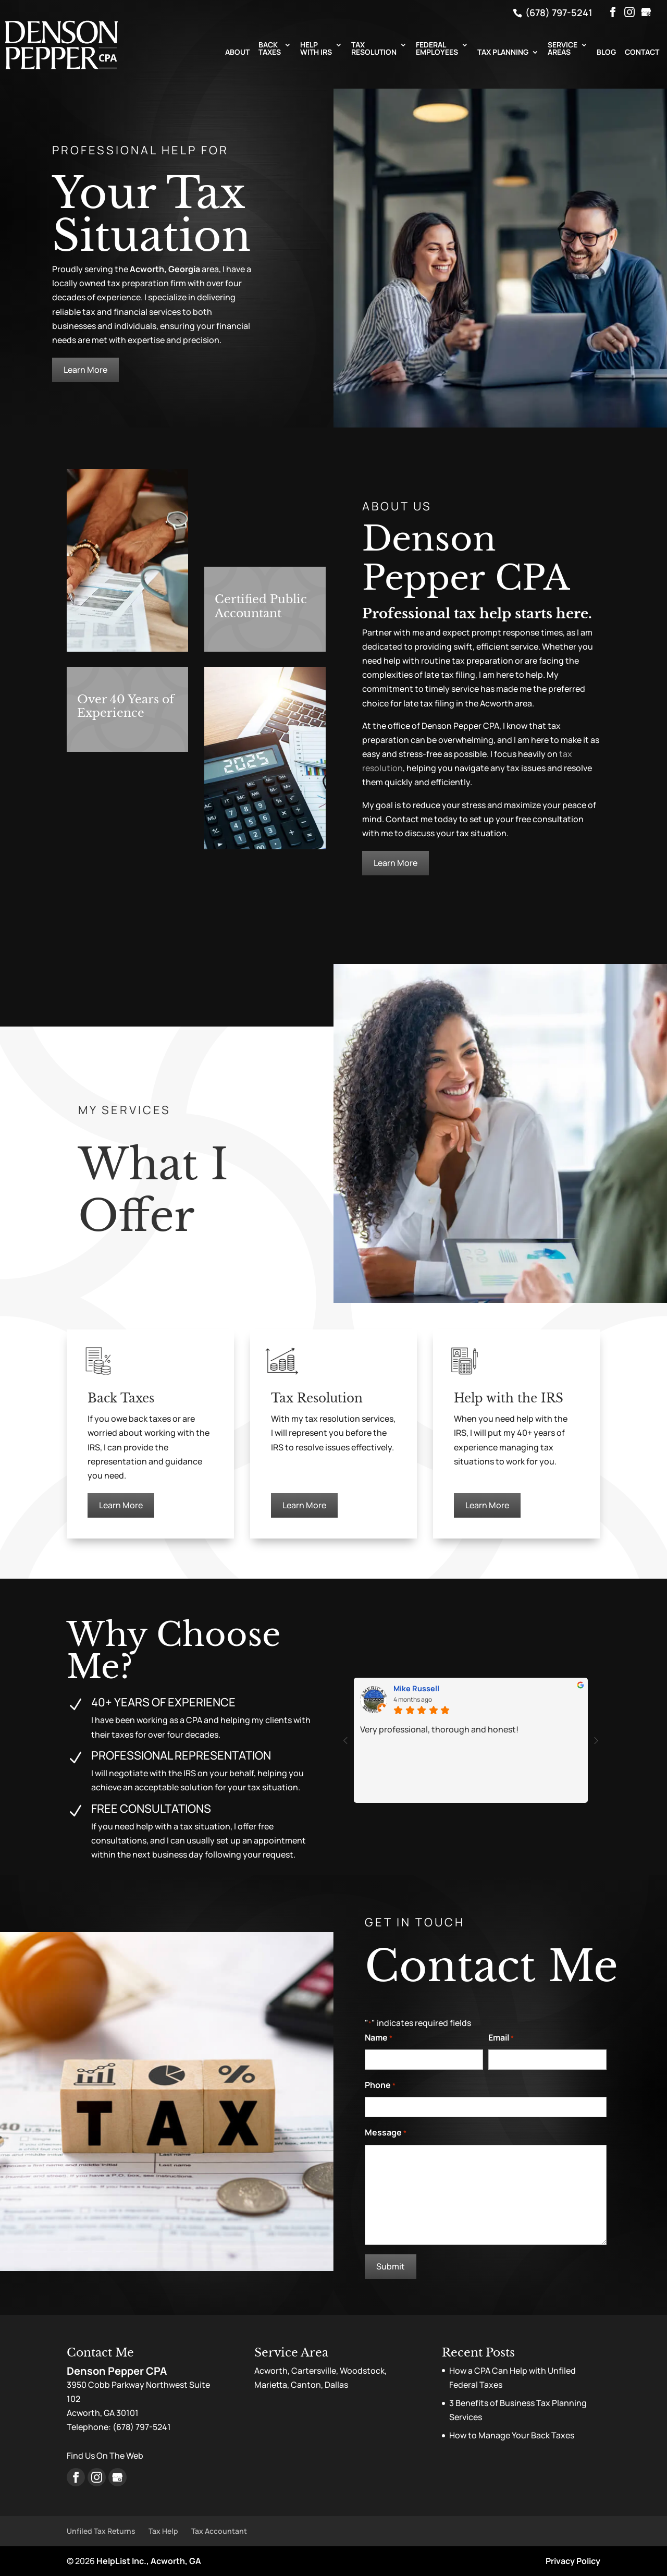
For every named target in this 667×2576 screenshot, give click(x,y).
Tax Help (163, 2531)
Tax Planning (502, 52)
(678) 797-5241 (557, 12)
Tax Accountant (219, 2531)
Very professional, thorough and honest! (439, 1729)
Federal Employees (437, 49)
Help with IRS (316, 49)
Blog (606, 52)
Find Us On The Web (105, 2455)
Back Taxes (269, 49)
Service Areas (562, 49)
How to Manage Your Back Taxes (511, 2435)
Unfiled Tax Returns (101, 2531)
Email (501, 2038)
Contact (642, 52)
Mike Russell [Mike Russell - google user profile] (416, 1688)
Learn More (85, 369)
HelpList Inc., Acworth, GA (148, 2561)
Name (378, 2038)
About (237, 52)
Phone (380, 2086)
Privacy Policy (573, 2561)
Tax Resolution (374, 49)
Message (385, 2133)
